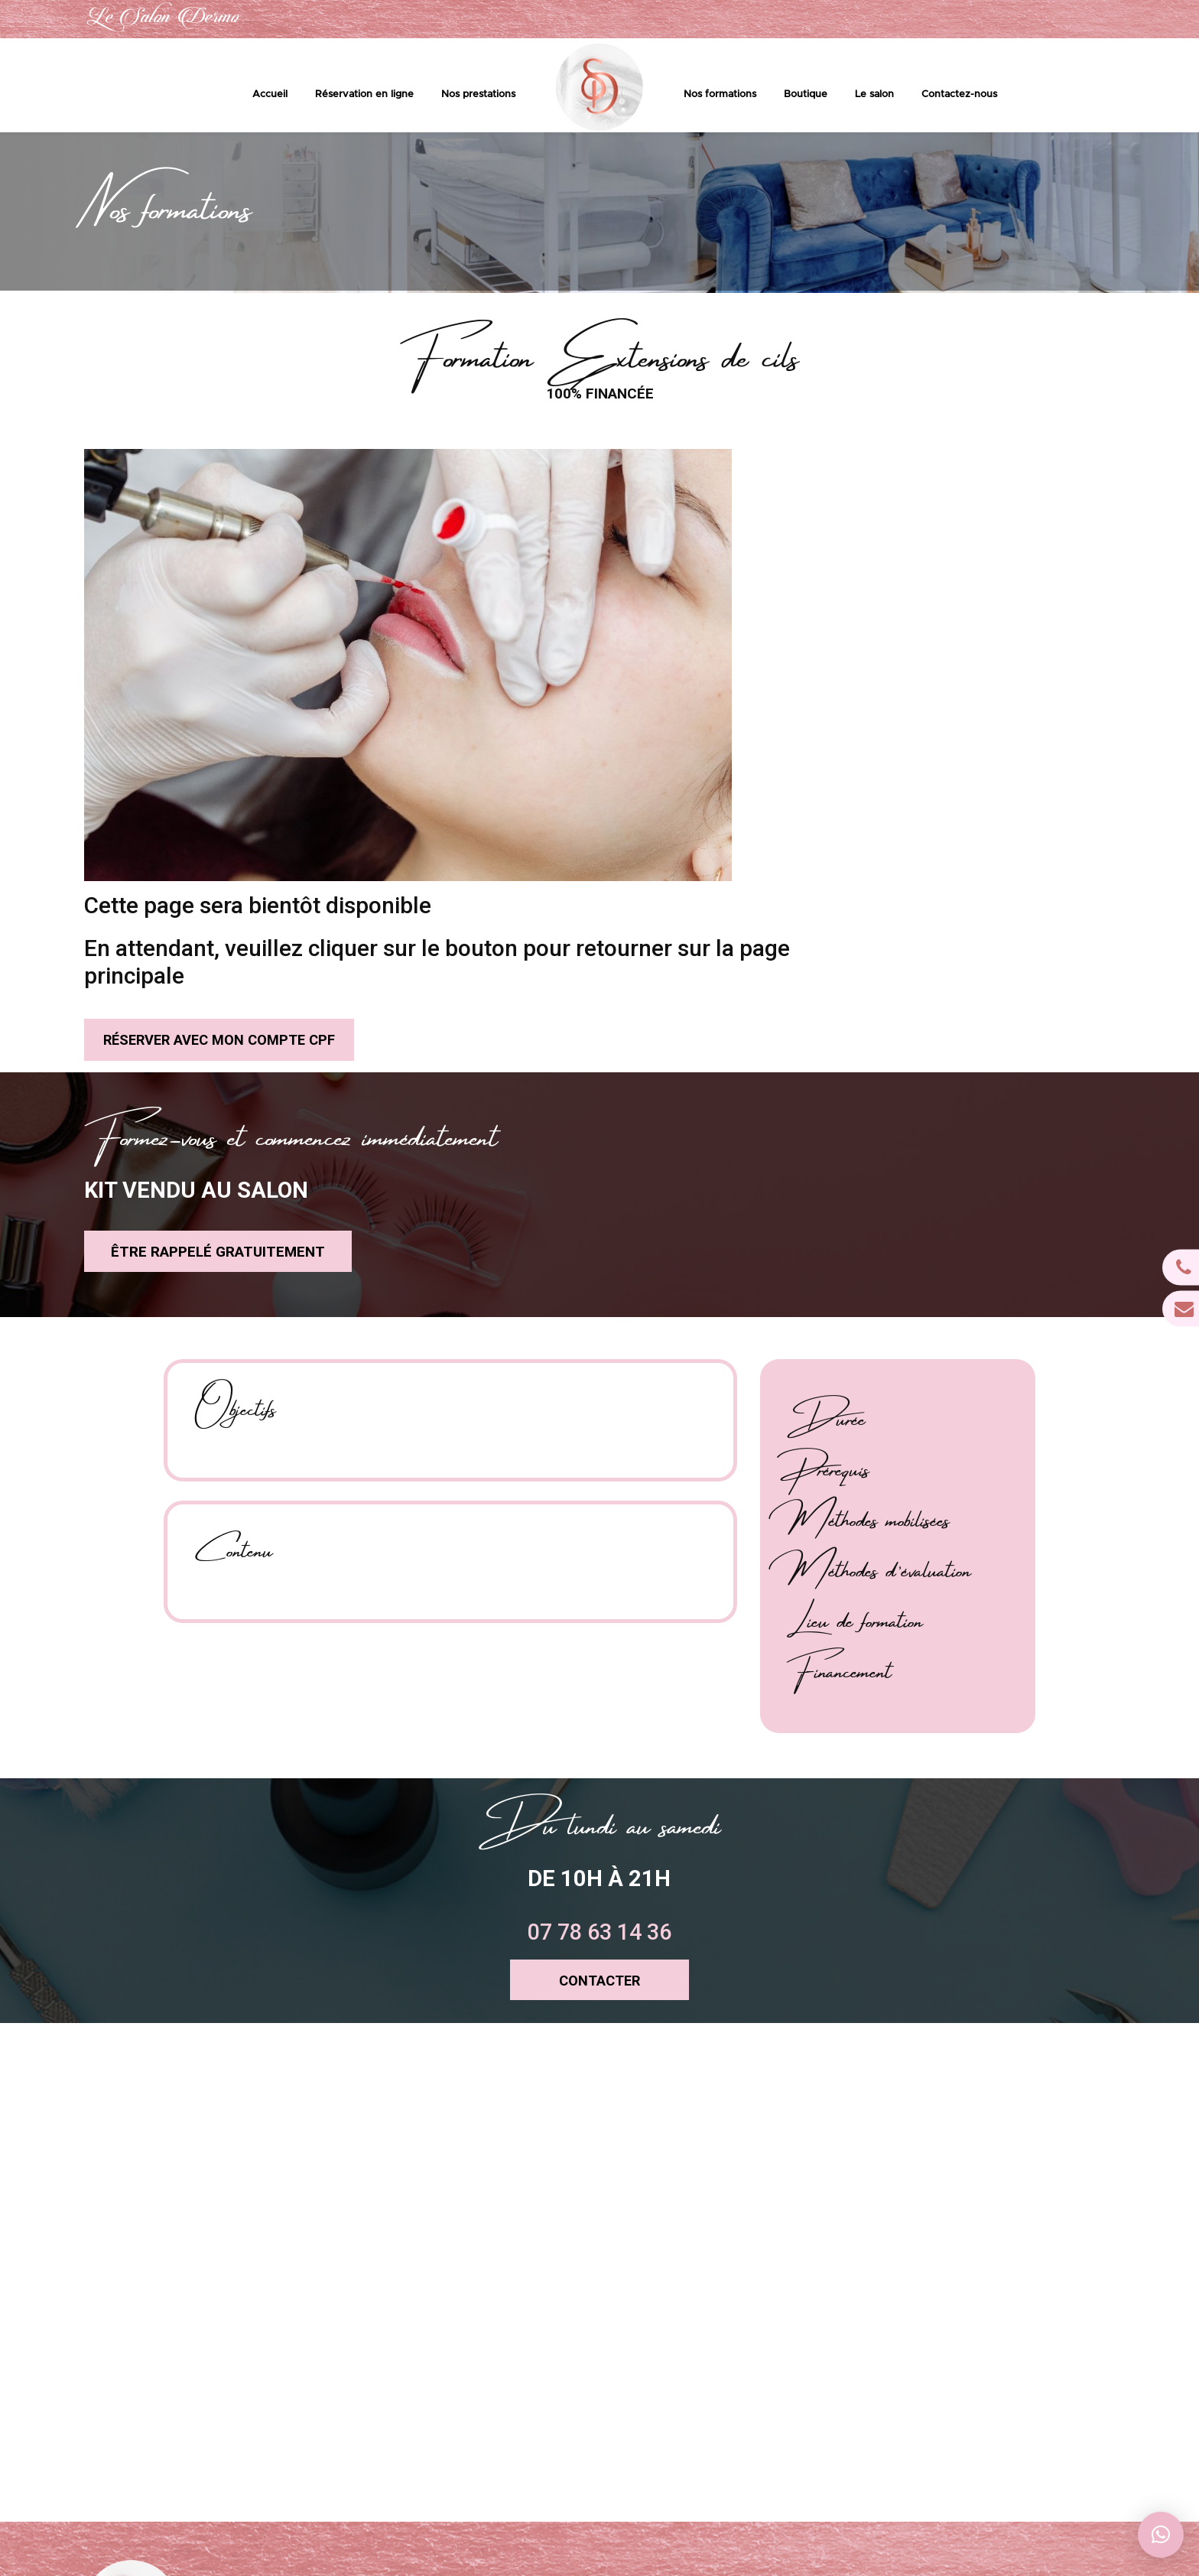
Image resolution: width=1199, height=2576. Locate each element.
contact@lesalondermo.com (1069, 19)
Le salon (874, 95)
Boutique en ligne (637, 2400)
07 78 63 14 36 (922, 19)
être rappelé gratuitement (194, 946)
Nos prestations (478, 95)
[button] (1161, 2535)
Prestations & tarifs (640, 2358)
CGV (609, 2465)
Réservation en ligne (364, 95)
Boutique (805, 95)
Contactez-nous (959, 95)
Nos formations (720, 95)
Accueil (270, 95)
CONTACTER (599, 1695)
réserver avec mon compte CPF (666, 631)
